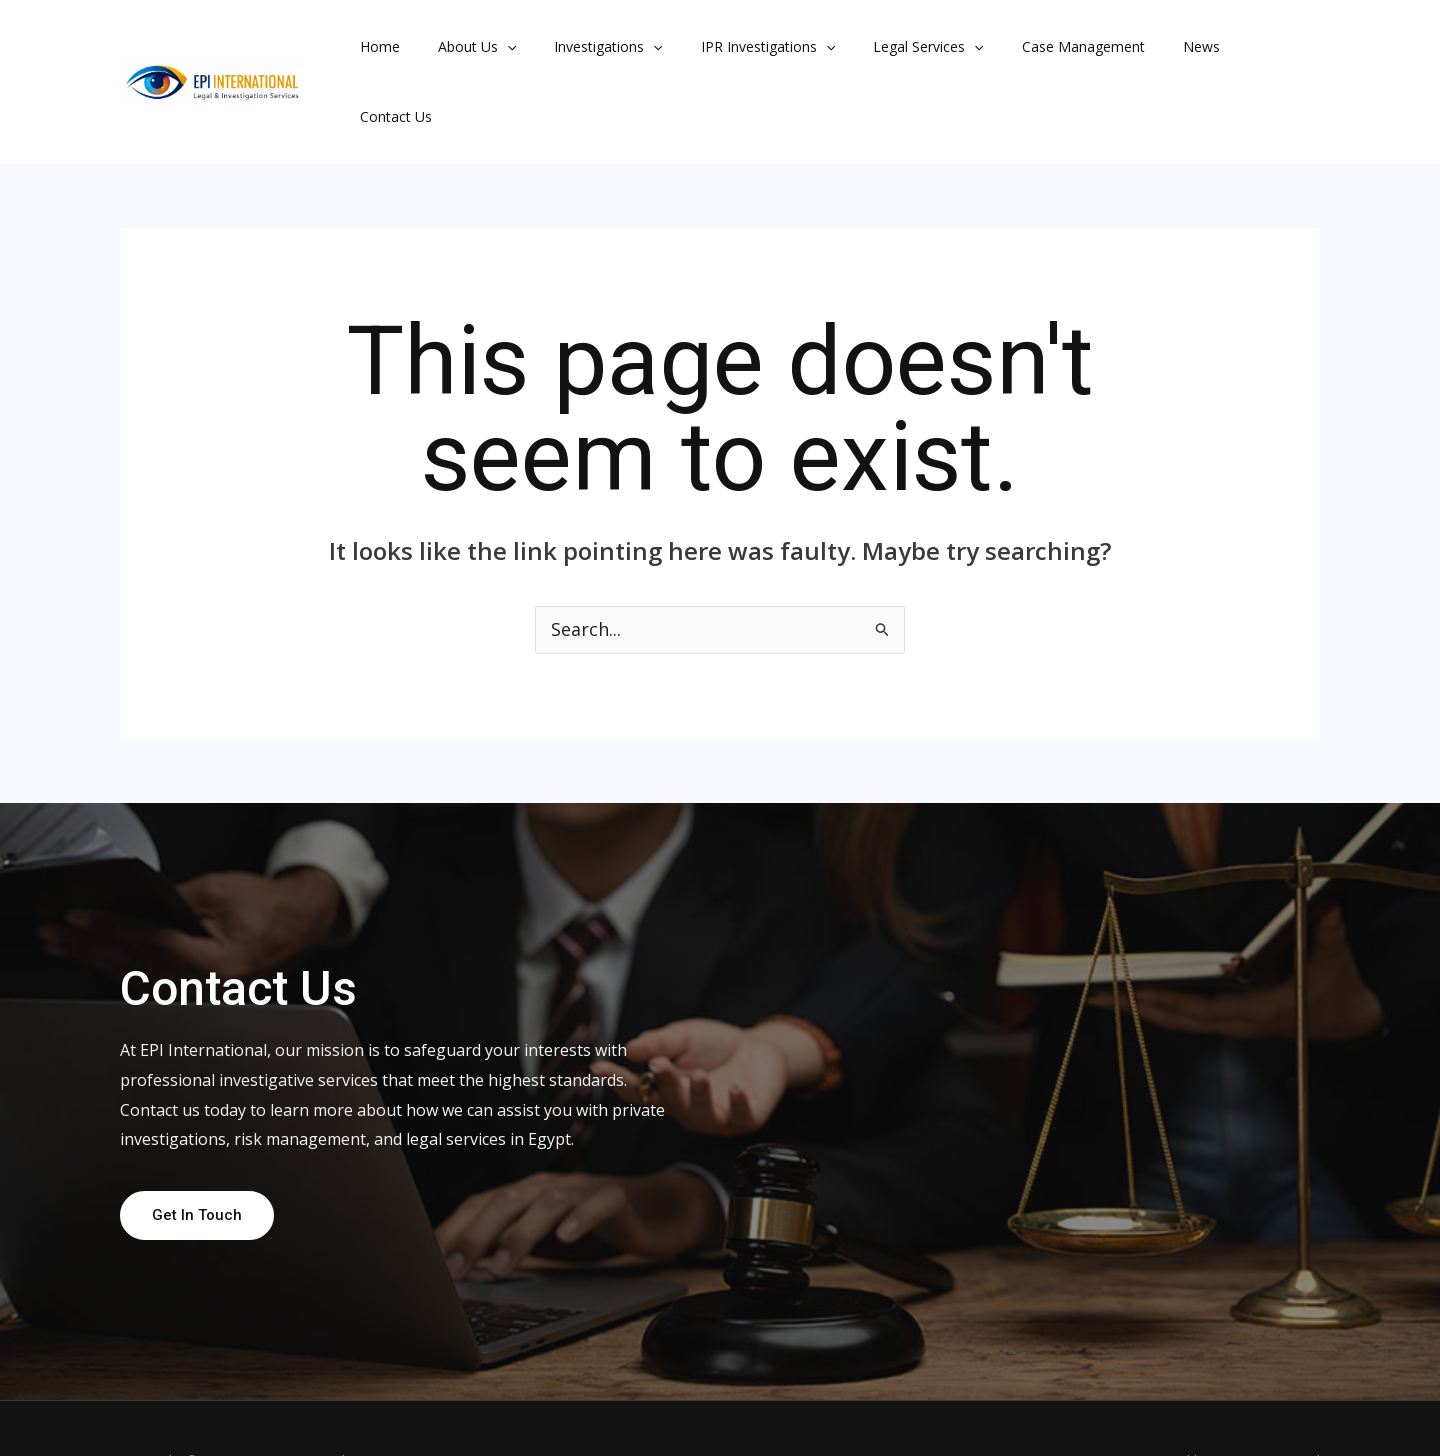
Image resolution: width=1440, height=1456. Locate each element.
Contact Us (1219, 48)
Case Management (1028, 48)
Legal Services (883, 49)
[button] (492, 49)
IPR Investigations (733, 49)
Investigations (583, 49)
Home (375, 48)
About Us (462, 49)
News (1136, 48)
